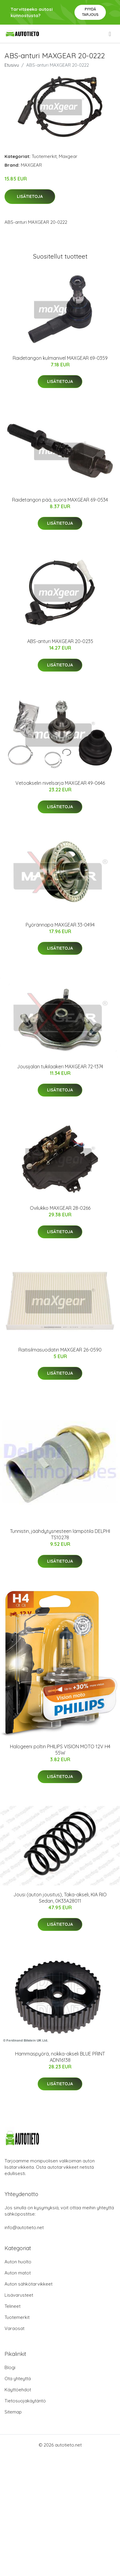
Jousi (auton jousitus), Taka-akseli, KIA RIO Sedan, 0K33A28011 (60, 1898)
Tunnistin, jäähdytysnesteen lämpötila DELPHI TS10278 (60, 1534)
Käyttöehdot (18, 2389)
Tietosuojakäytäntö (25, 2401)
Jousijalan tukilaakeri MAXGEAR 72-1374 (60, 1066)
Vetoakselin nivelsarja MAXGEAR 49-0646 (60, 783)
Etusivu (12, 65)
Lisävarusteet (19, 2295)
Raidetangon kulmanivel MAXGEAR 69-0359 (60, 358)
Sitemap (13, 2412)
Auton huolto (18, 2262)
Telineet (13, 2306)
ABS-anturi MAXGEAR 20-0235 (60, 641)
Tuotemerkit (44, 156)
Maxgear (68, 156)
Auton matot (18, 2273)
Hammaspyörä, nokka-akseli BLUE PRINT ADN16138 (60, 2057)
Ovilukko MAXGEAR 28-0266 (60, 1208)
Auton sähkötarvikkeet (28, 2284)
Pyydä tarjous (90, 12)
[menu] (110, 34)
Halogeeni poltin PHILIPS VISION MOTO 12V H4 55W (60, 1749)
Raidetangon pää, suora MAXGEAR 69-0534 (60, 500)
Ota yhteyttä (18, 2378)
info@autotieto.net (24, 2227)
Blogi (10, 2367)
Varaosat (14, 2328)
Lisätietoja (30, 196)
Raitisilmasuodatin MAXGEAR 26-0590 (60, 1350)
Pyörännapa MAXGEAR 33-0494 (60, 925)
